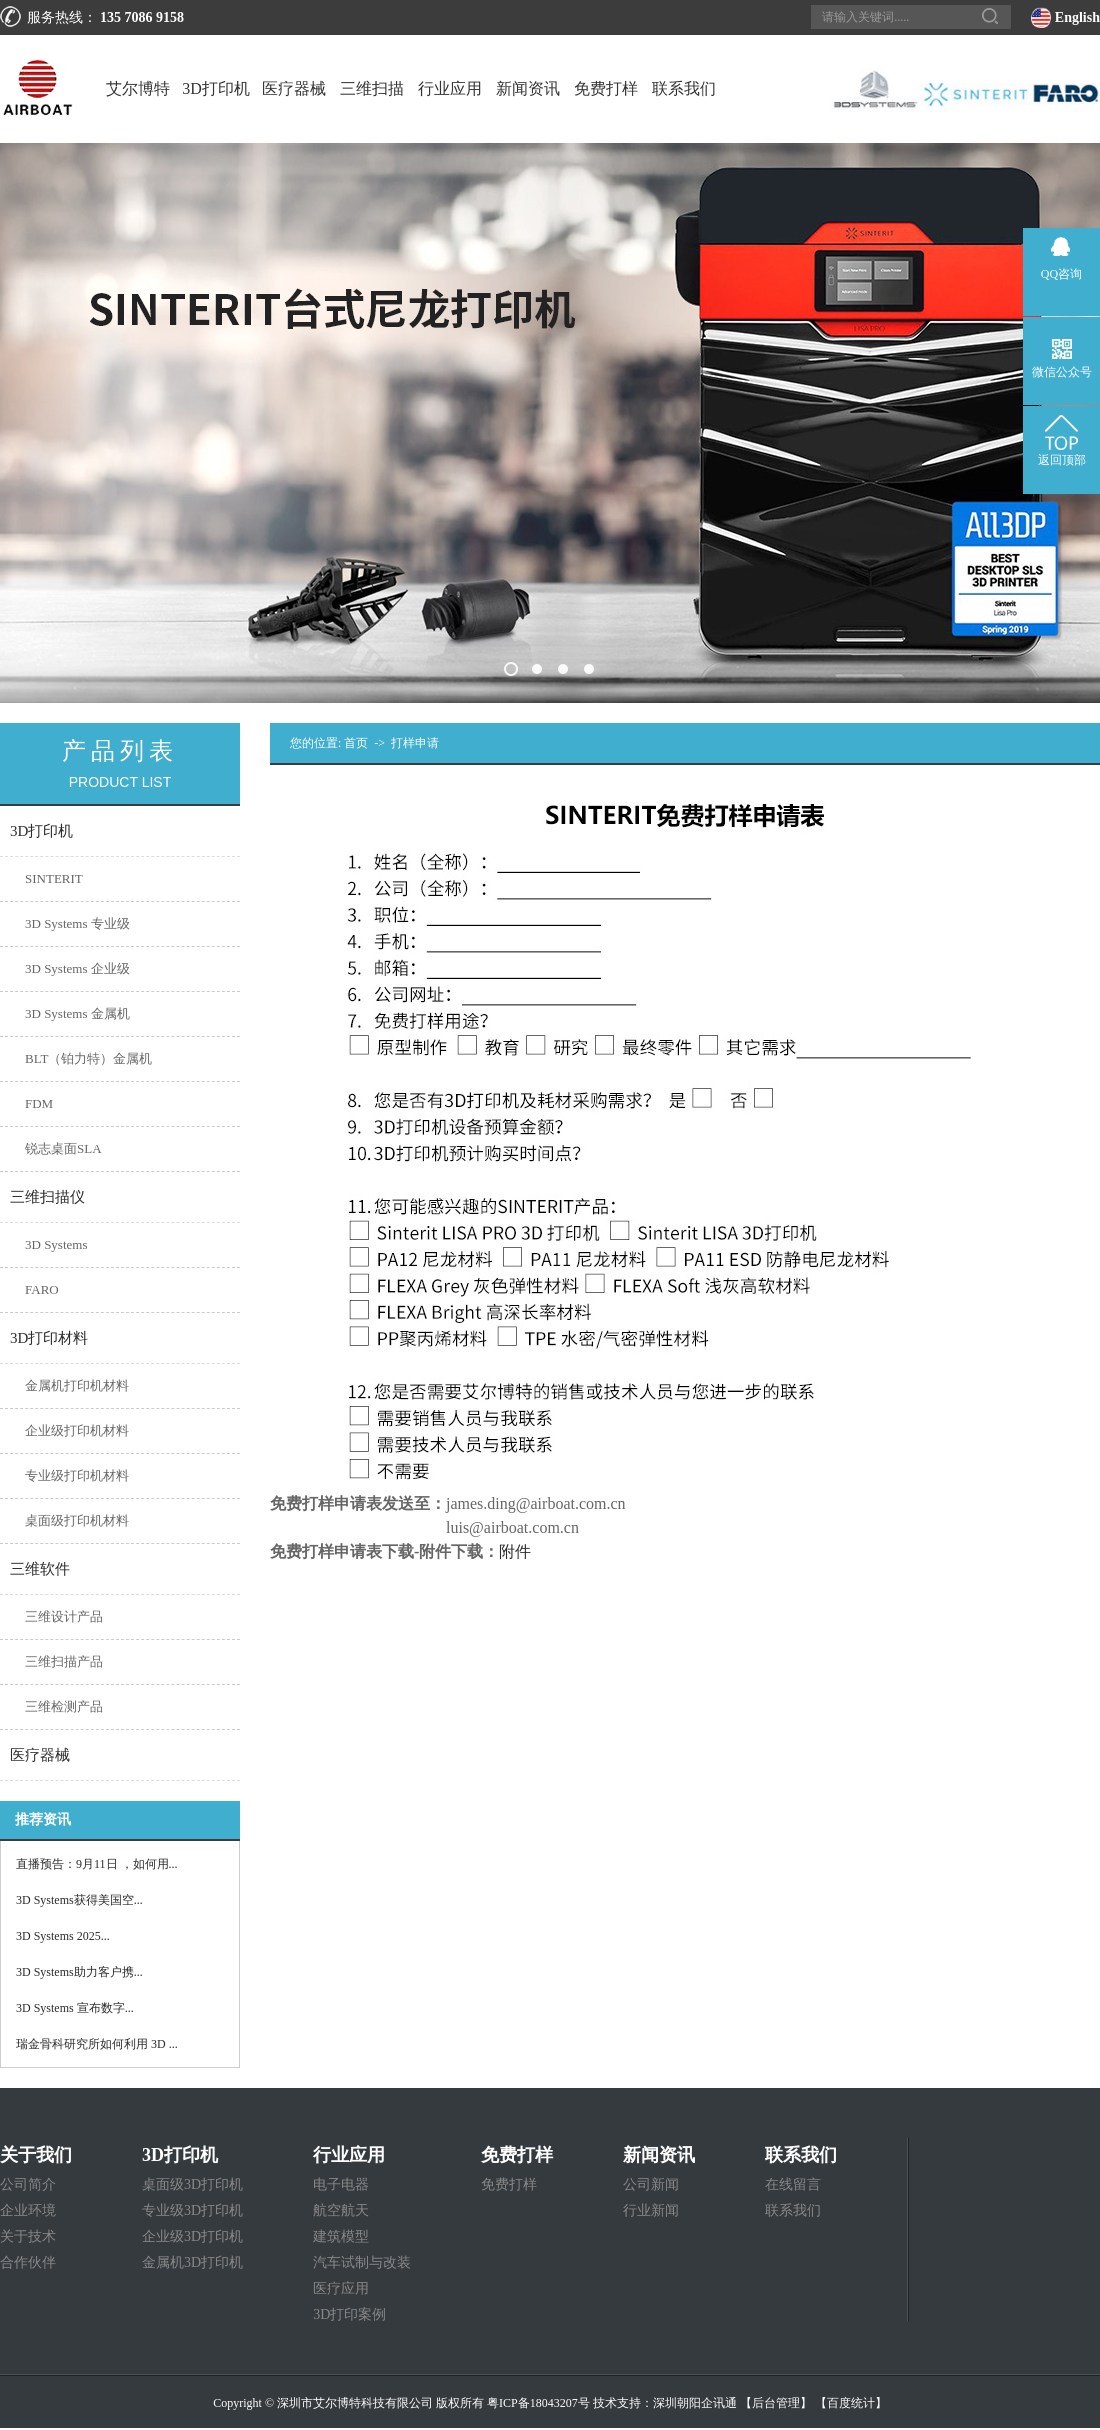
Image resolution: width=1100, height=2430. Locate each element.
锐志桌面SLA (63, 1148)
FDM (39, 1103)
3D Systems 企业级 (77, 968)
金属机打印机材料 (77, 1385)
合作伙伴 (28, 2262)
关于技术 (28, 2236)
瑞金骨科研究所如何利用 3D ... (97, 2044)
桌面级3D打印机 (192, 2184)
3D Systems (56, 1244)
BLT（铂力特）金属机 (88, 1058)
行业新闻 (651, 2210)
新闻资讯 (528, 88)
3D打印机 (216, 88)
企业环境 (28, 2210)
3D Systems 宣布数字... (75, 2008)
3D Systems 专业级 (77, 923)
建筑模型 (341, 2236)
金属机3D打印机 (192, 2262)
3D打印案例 (349, 2314)
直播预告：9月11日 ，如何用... (97, 1864)
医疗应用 (341, 2288)
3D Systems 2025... (63, 1936)
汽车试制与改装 (362, 2262)
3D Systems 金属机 (77, 1013)
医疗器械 (294, 88)
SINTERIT (54, 878)
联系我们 (684, 88)
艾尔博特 (138, 88)
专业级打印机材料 (77, 1475)
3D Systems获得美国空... (79, 1900)
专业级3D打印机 (192, 2210)
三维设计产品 (64, 1616)
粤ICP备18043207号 (538, 2403)
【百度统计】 (851, 2403)
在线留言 (793, 2184)
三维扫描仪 (372, 111)
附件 (515, 1551)
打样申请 (415, 743)
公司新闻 (651, 2184)
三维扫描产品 (64, 1661)
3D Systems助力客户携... (79, 1972)
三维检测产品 (64, 1706)
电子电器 (341, 2184)
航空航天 (341, 2210)
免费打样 (606, 88)
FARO (42, 1289)
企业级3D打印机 (192, 2236)
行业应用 (450, 88)
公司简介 (28, 2184)
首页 (356, 743)
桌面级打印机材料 (77, 1520)
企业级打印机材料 (77, 1430)
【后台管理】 (776, 2403)
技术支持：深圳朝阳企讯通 (665, 2403)
